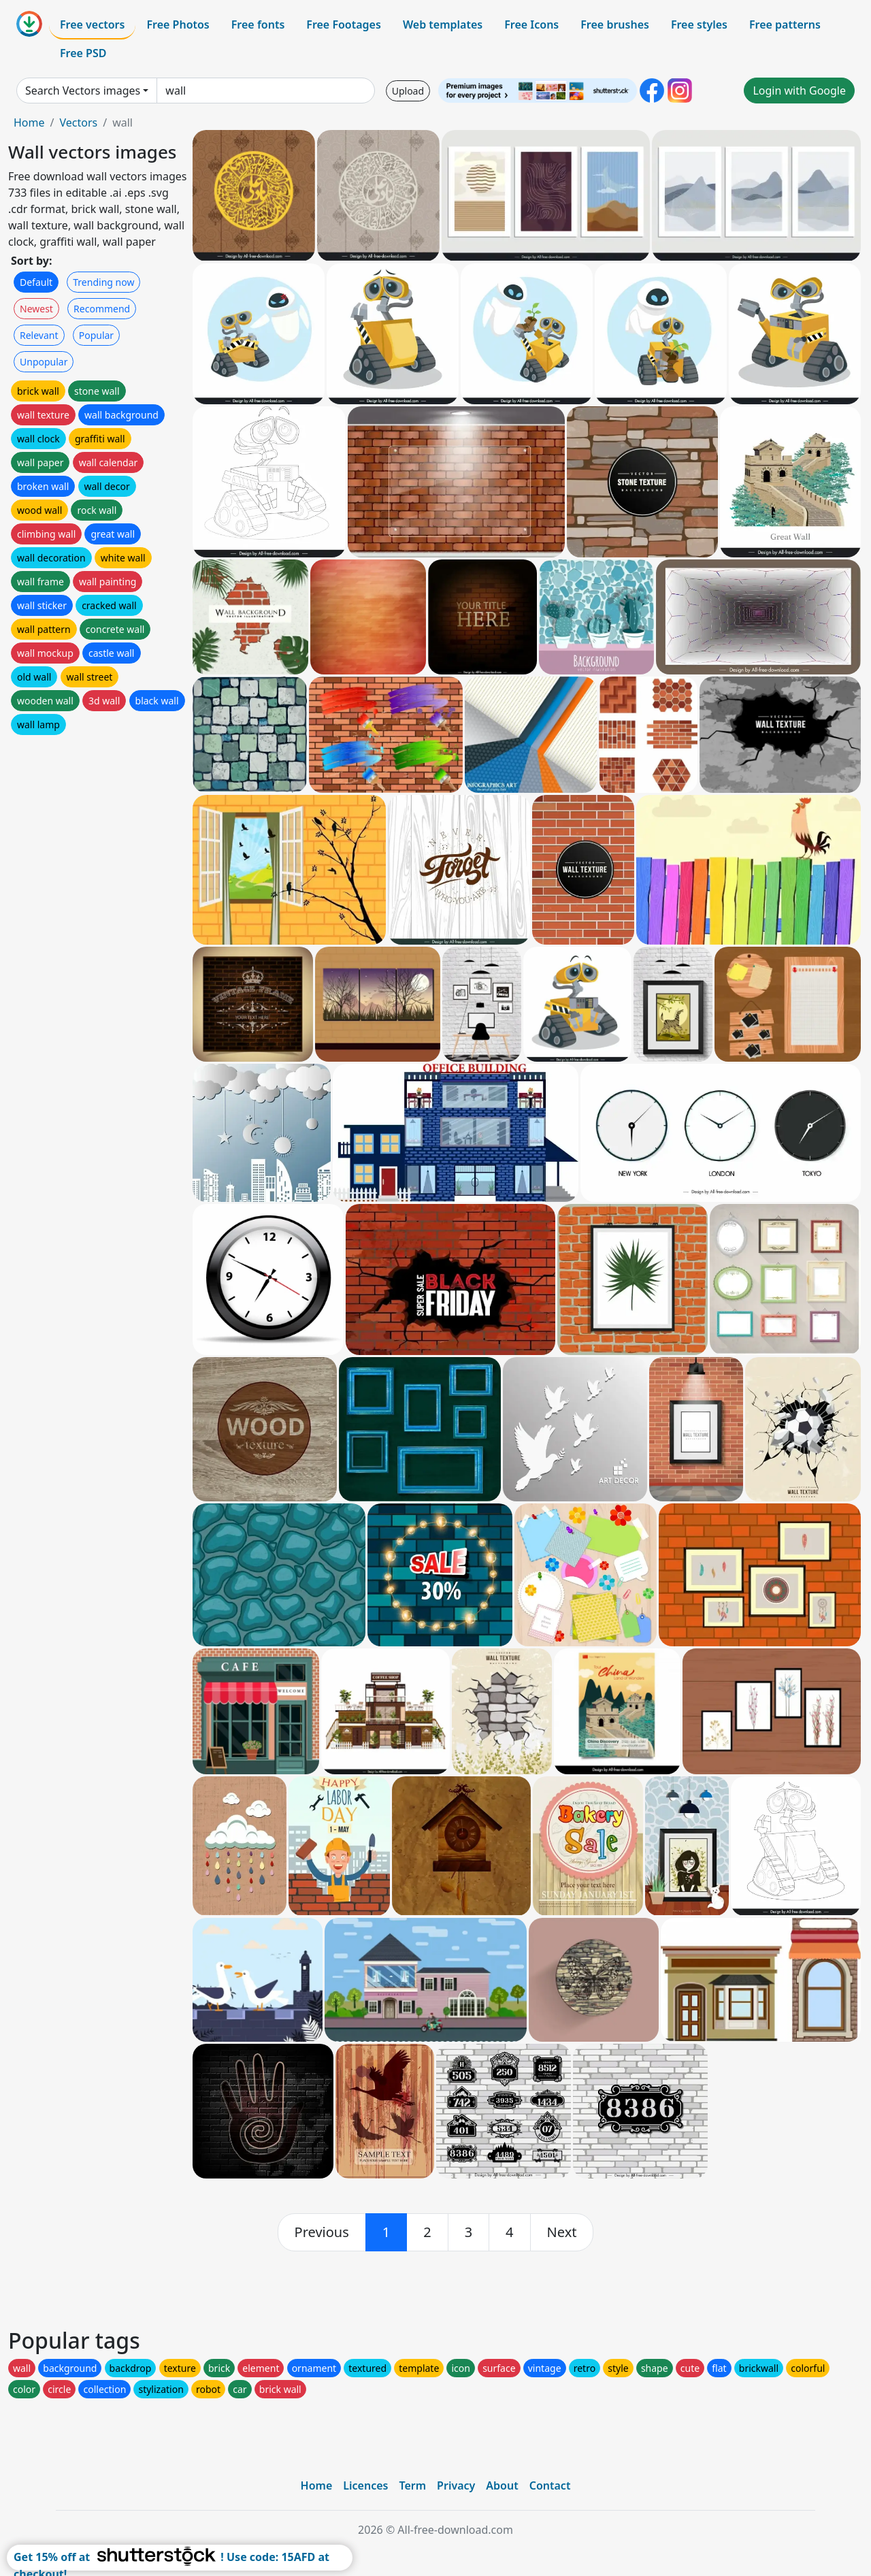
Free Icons (531, 24)
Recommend (101, 308)
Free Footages (343, 24)
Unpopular (43, 361)
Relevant (39, 335)
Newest (36, 308)
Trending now (103, 282)
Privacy (456, 2485)
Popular (96, 335)
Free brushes (614, 24)
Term (412, 2485)
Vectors (78, 122)
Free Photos (177, 24)
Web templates (442, 24)
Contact (550, 2485)
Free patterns (785, 24)
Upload (408, 90)
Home (29, 122)
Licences (365, 2485)
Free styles (699, 24)
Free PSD (83, 53)
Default (36, 282)
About (502, 2485)
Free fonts (258, 24)
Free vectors (92, 24)
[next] (562, 2232)
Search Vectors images (82, 90)
